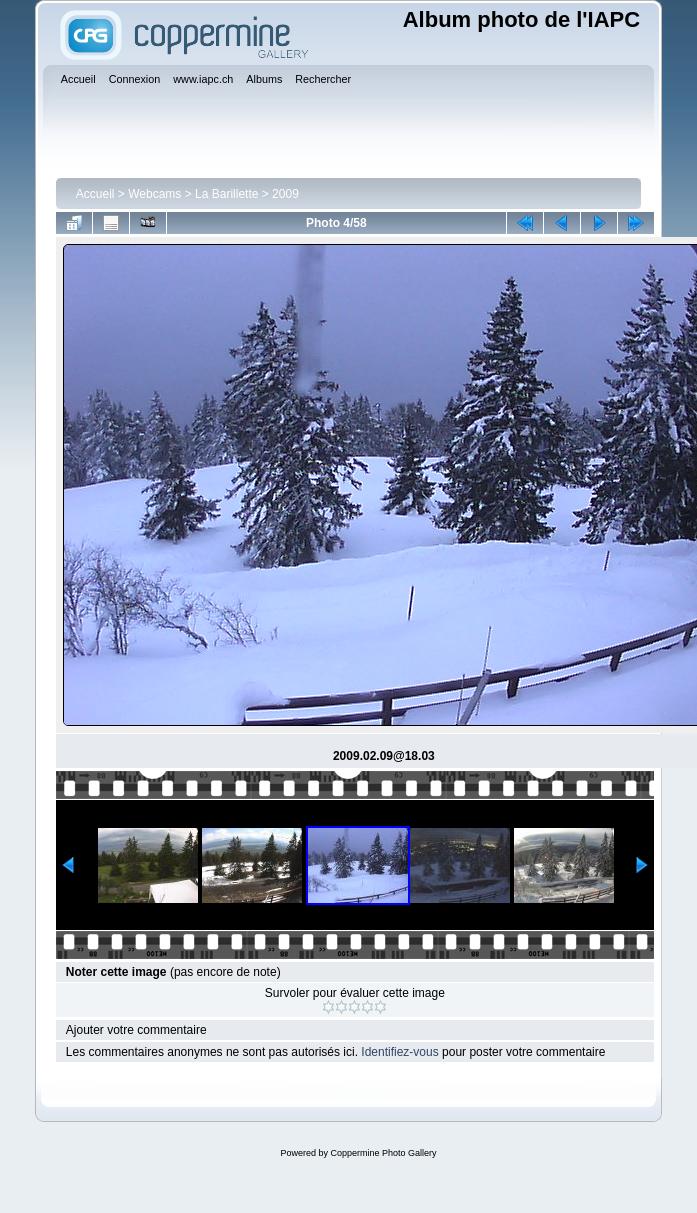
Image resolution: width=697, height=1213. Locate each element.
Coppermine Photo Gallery (383, 1153)
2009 (285, 194)
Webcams (154, 194)
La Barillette (226, 194)
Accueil (95, 194)
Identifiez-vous (399, 1052)
